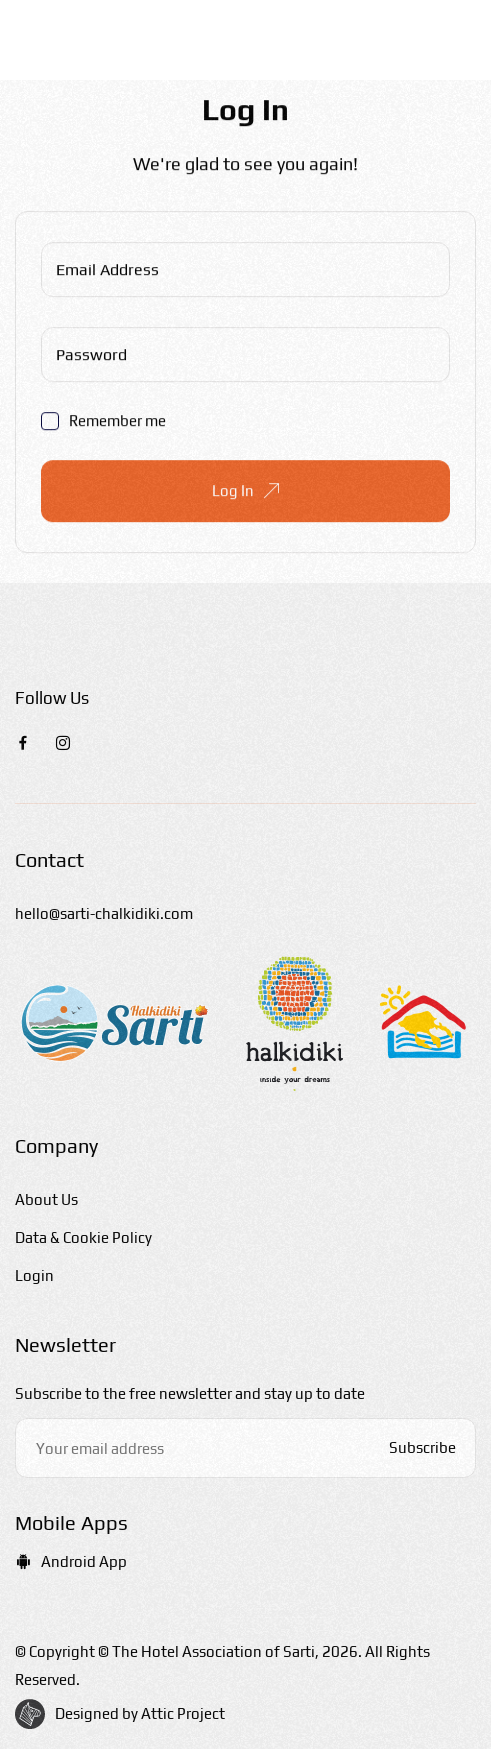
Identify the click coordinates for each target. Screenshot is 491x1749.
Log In (245, 491)
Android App (71, 1561)
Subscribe (422, 1447)
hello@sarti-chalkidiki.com (104, 913)
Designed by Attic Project (140, 1713)
